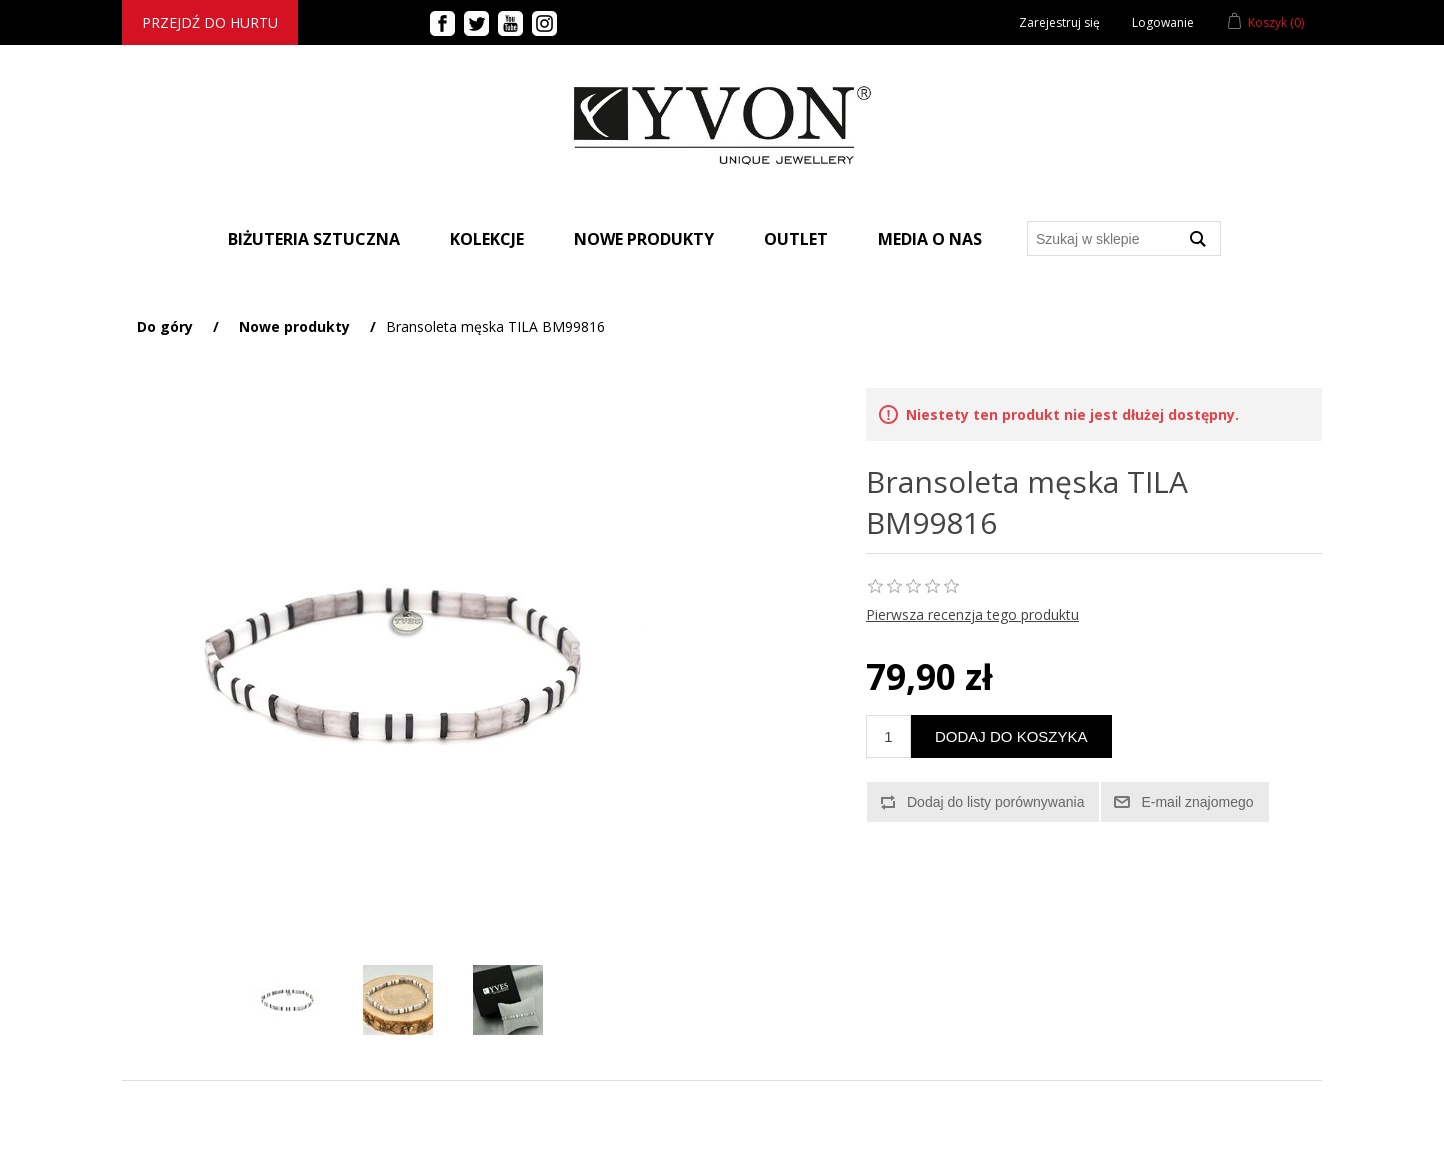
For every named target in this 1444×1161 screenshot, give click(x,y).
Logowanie (1163, 22)
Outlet (796, 239)
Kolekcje (487, 239)
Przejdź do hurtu (210, 22)
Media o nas (930, 239)
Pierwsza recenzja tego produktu (972, 614)
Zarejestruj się (1059, 22)
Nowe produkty (644, 239)
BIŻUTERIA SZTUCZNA (314, 239)
